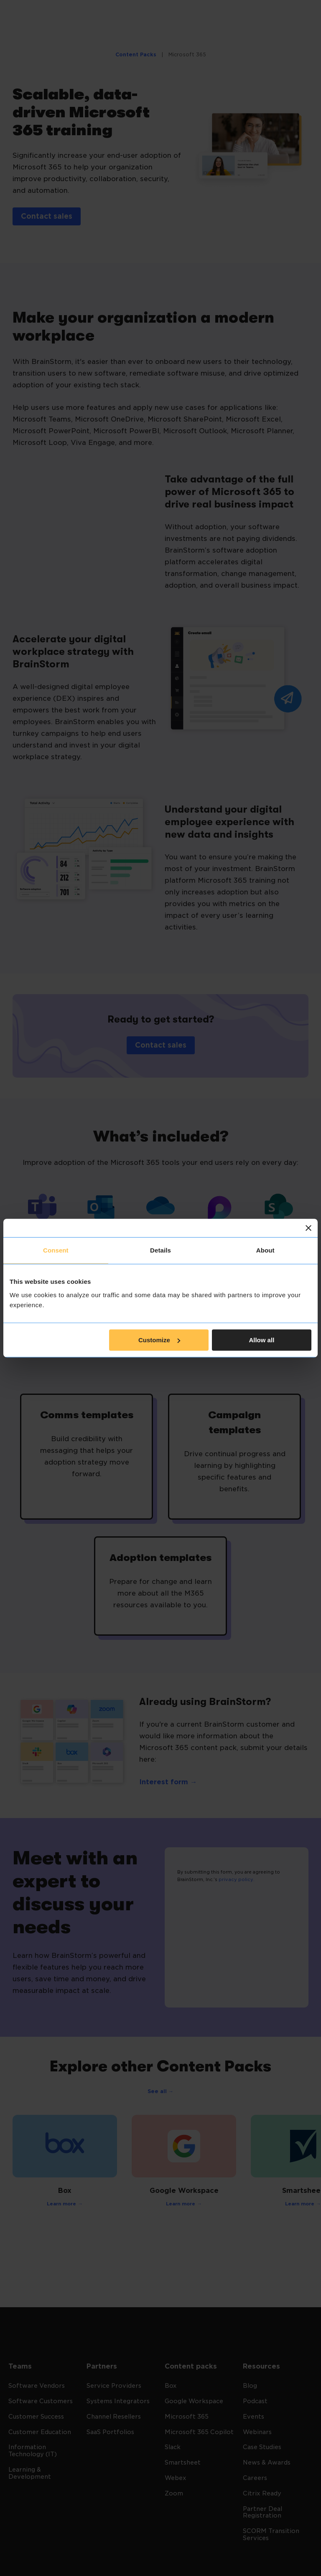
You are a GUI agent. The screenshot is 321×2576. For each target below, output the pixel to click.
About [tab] (265, 1250)
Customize (159, 1340)
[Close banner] (308, 1228)
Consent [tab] (56, 1250)
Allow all (261, 1340)
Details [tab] (160, 1250)
